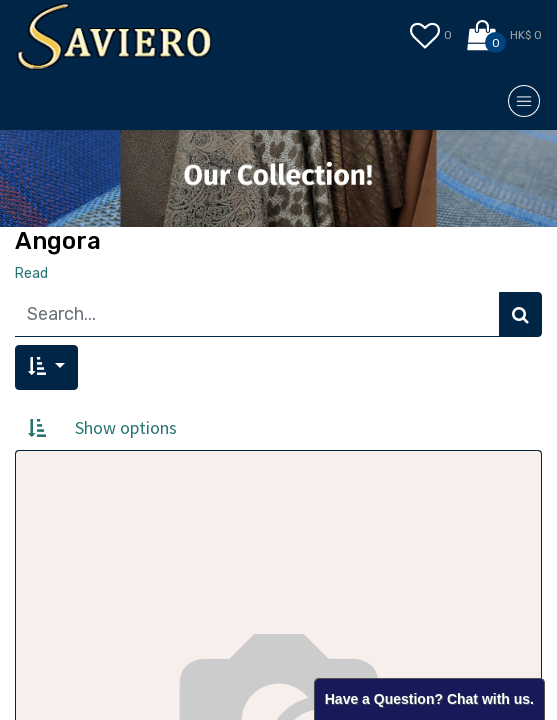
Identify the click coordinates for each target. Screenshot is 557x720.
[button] (46, 367)
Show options (126, 427)
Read (31, 273)
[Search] (520, 314)
